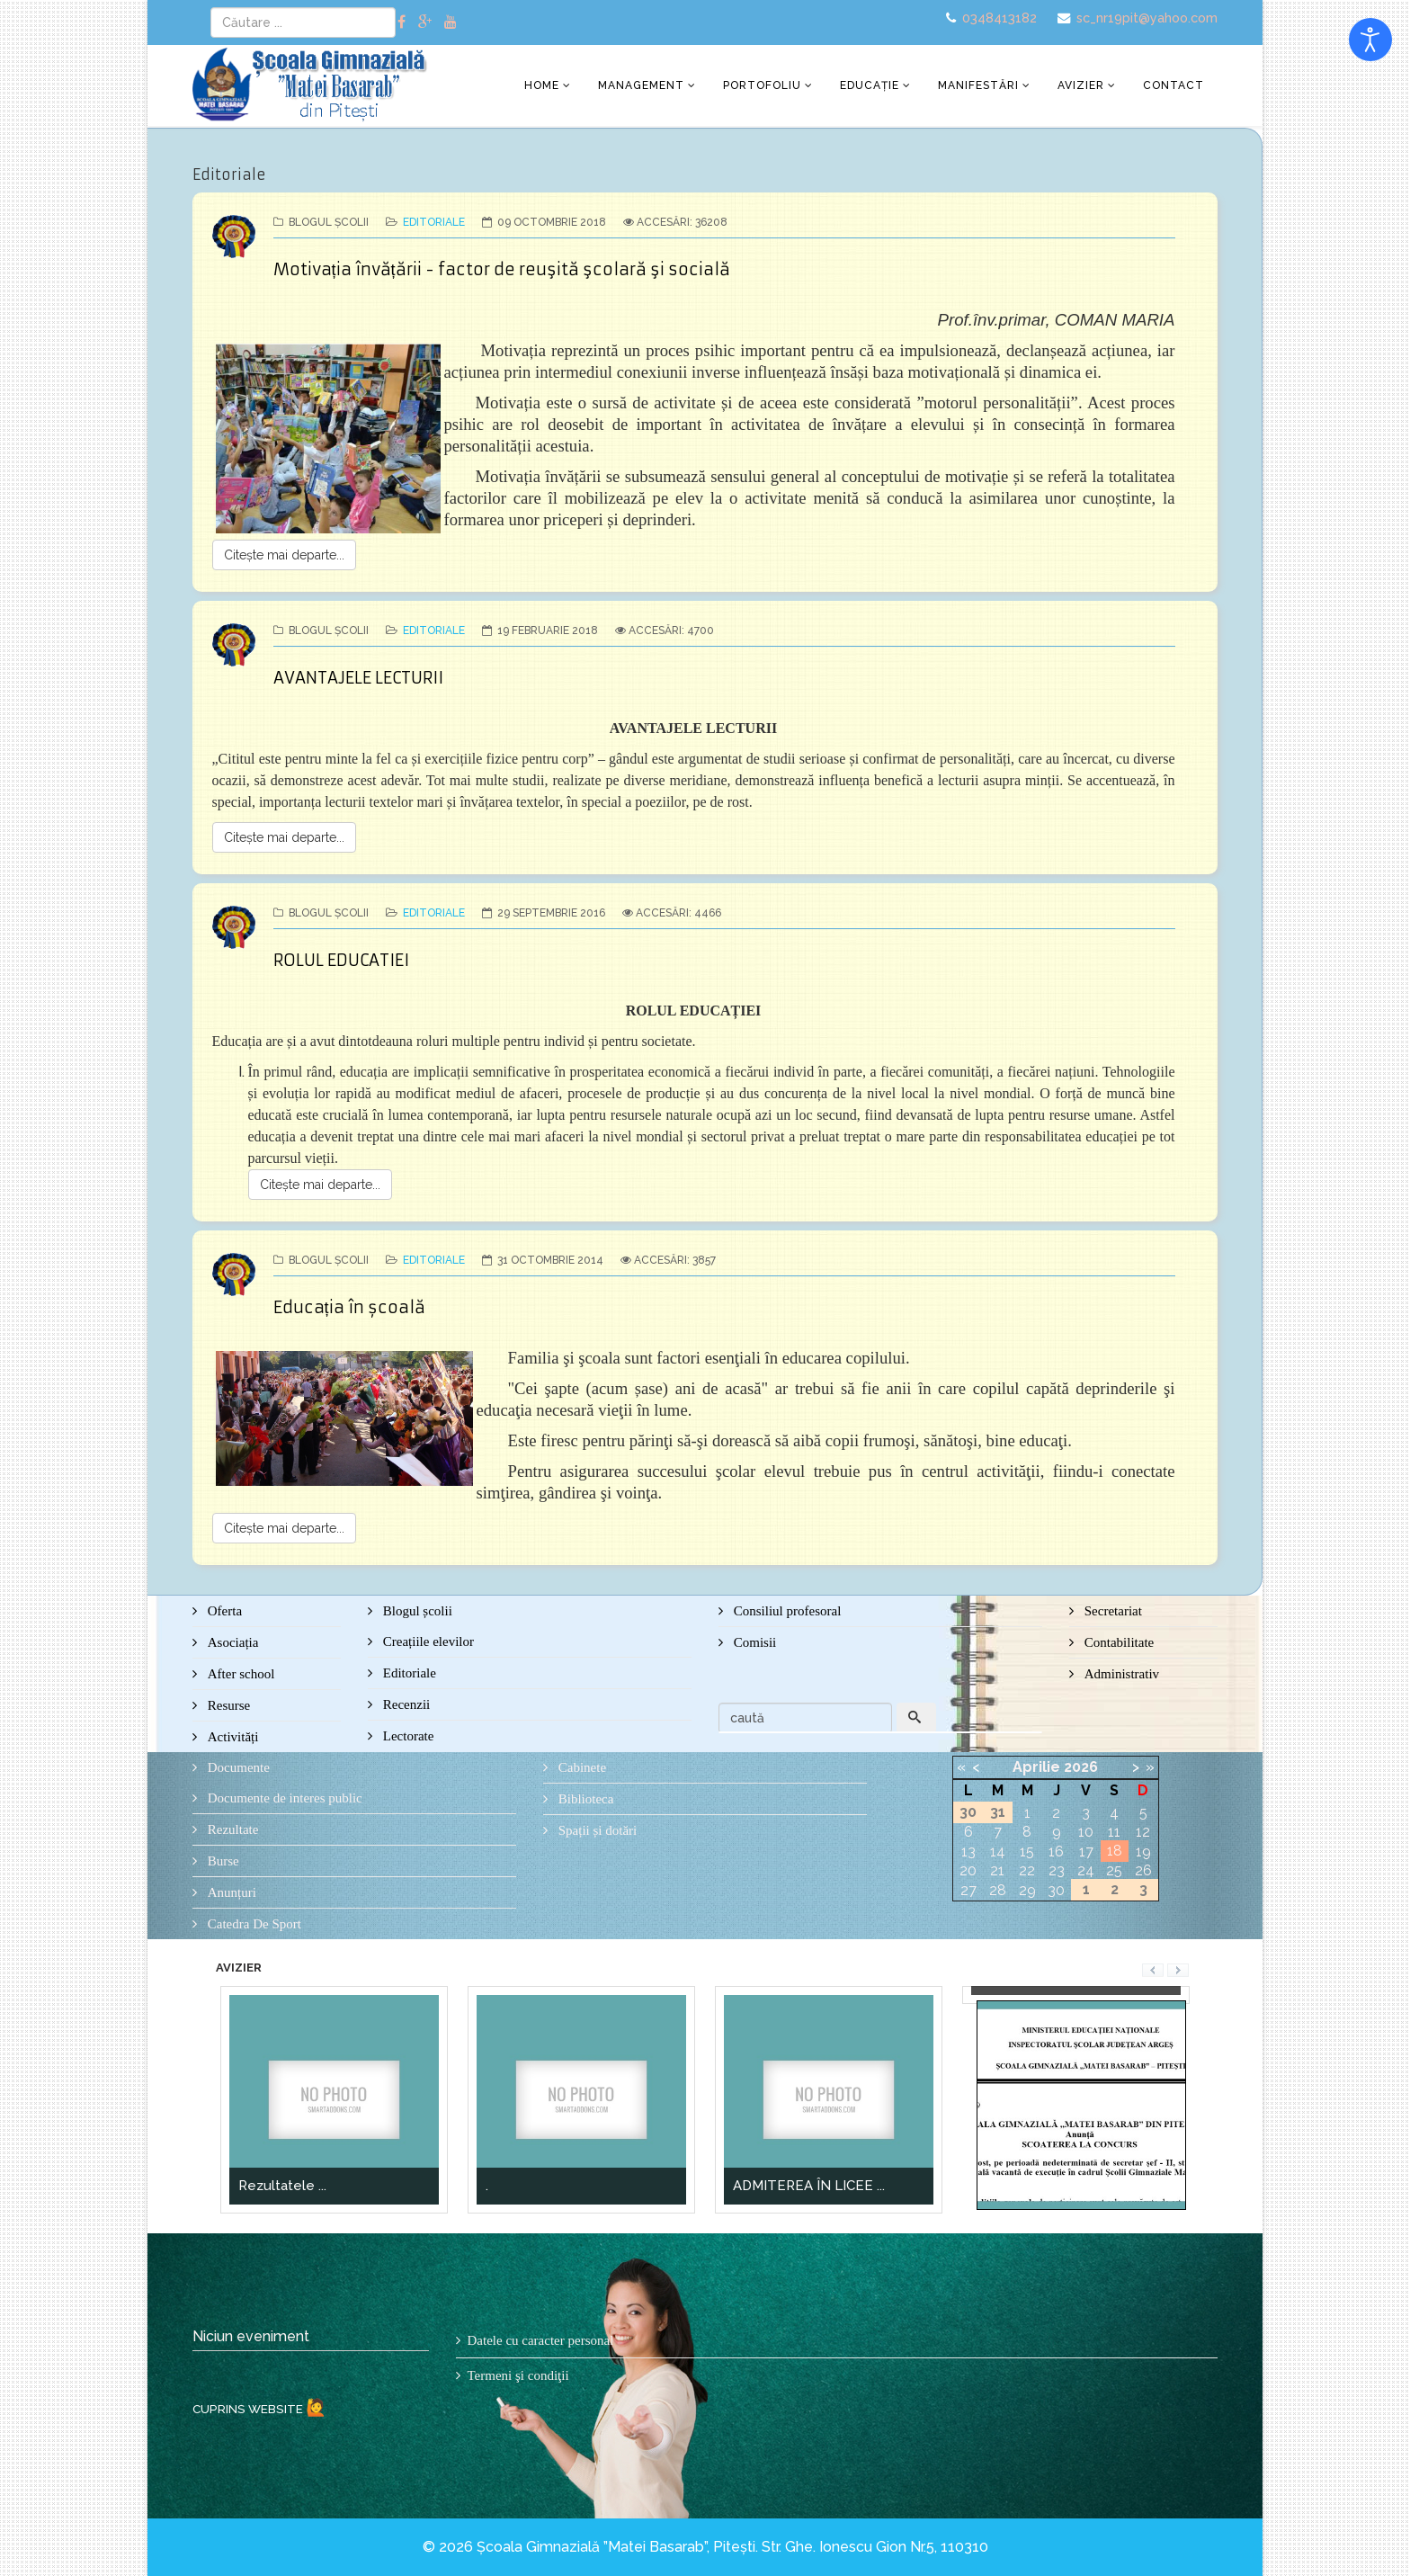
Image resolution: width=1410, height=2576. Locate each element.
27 (968, 1890)
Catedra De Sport (252, 1924)
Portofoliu (762, 85)
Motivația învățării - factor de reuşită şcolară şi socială (501, 269)
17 (1086, 1851)
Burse (221, 1861)
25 (1114, 1870)
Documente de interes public (283, 1798)
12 (1143, 1831)
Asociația (231, 1642)
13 (968, 1851)
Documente (237, 1767)
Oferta (223, 1611)
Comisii (753, 1642)
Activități (231, 1737)
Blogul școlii (415, 1611)
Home (541, 85)
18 (1114, 1850)
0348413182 (999, 17)
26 (1143, 1870)
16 (1056, 1851)
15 (1027, 1851)
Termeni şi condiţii (518, 2375)
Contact (1173, 85)
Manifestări (978, 85)
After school (239, 1674)
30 (1056, 1890)
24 (1085, 1870)
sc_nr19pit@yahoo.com (1147, 17)
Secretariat (1111, 1611)
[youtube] (450, 22)
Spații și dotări (596, 1830)
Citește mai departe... (284, 555)
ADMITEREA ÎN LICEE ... (809, 2186)
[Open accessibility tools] (1370, 39)
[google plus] (425, 22)
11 (1114, 1831)
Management (641, 85)
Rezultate (231, 1829)
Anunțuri (230, 1892)
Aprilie (1036, 1766)
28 (997, 1890)
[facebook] (401, 22)
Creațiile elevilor (426, 1641)
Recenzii (404, 1704)
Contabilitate (1117, 1642)
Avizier (1081, 85)
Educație (869, 85)
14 (997, 1851)
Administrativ (1120, 1674)
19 (1143, 1851)
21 (997, 1870)
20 (968, 1870)
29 (1027, 1890)
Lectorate (406, 1736)
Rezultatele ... (282, 2186)
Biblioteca (584, 1799)
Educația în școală (349, 1307)
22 (1027, 1870)
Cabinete (580, 1767)
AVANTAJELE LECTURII (358, 677)
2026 (1081, 1766)
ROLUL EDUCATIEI (341, 960)
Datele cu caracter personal (541, 2340)
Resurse (227, 1705)
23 (1057, 1870)
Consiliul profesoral (785, 1611)
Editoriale (434, 222)
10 (1085, 1831)
